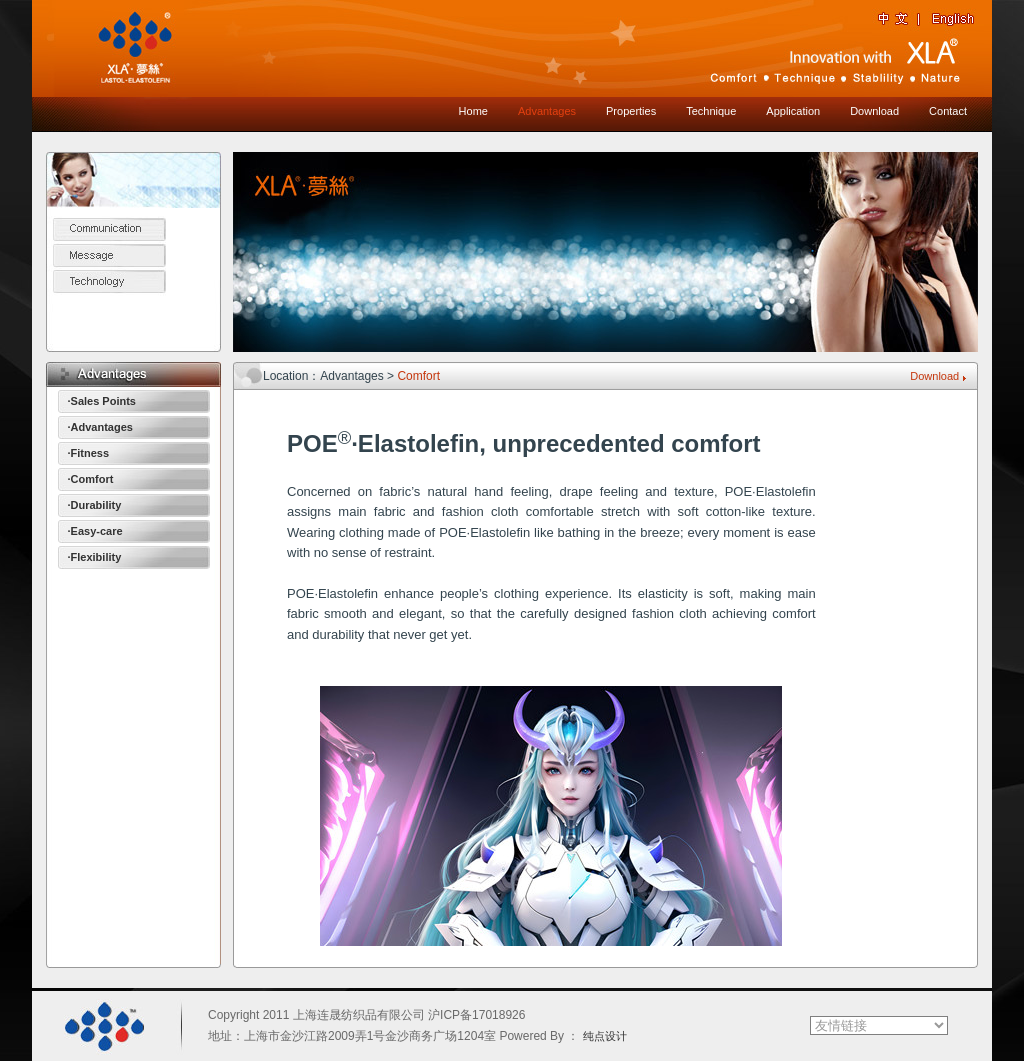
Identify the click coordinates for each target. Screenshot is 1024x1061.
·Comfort (91, 479)
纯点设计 (605, 1036)
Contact (948, 111)
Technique (711, 111)
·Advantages (100, 427)
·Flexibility (95, 557)
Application (793, 111)
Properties (631, 111)
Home (473, 111)
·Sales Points (102, 401)
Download (874, 111)
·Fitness (89, 453)
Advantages (547, 111)
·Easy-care (95, 531)
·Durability (95, 505)
